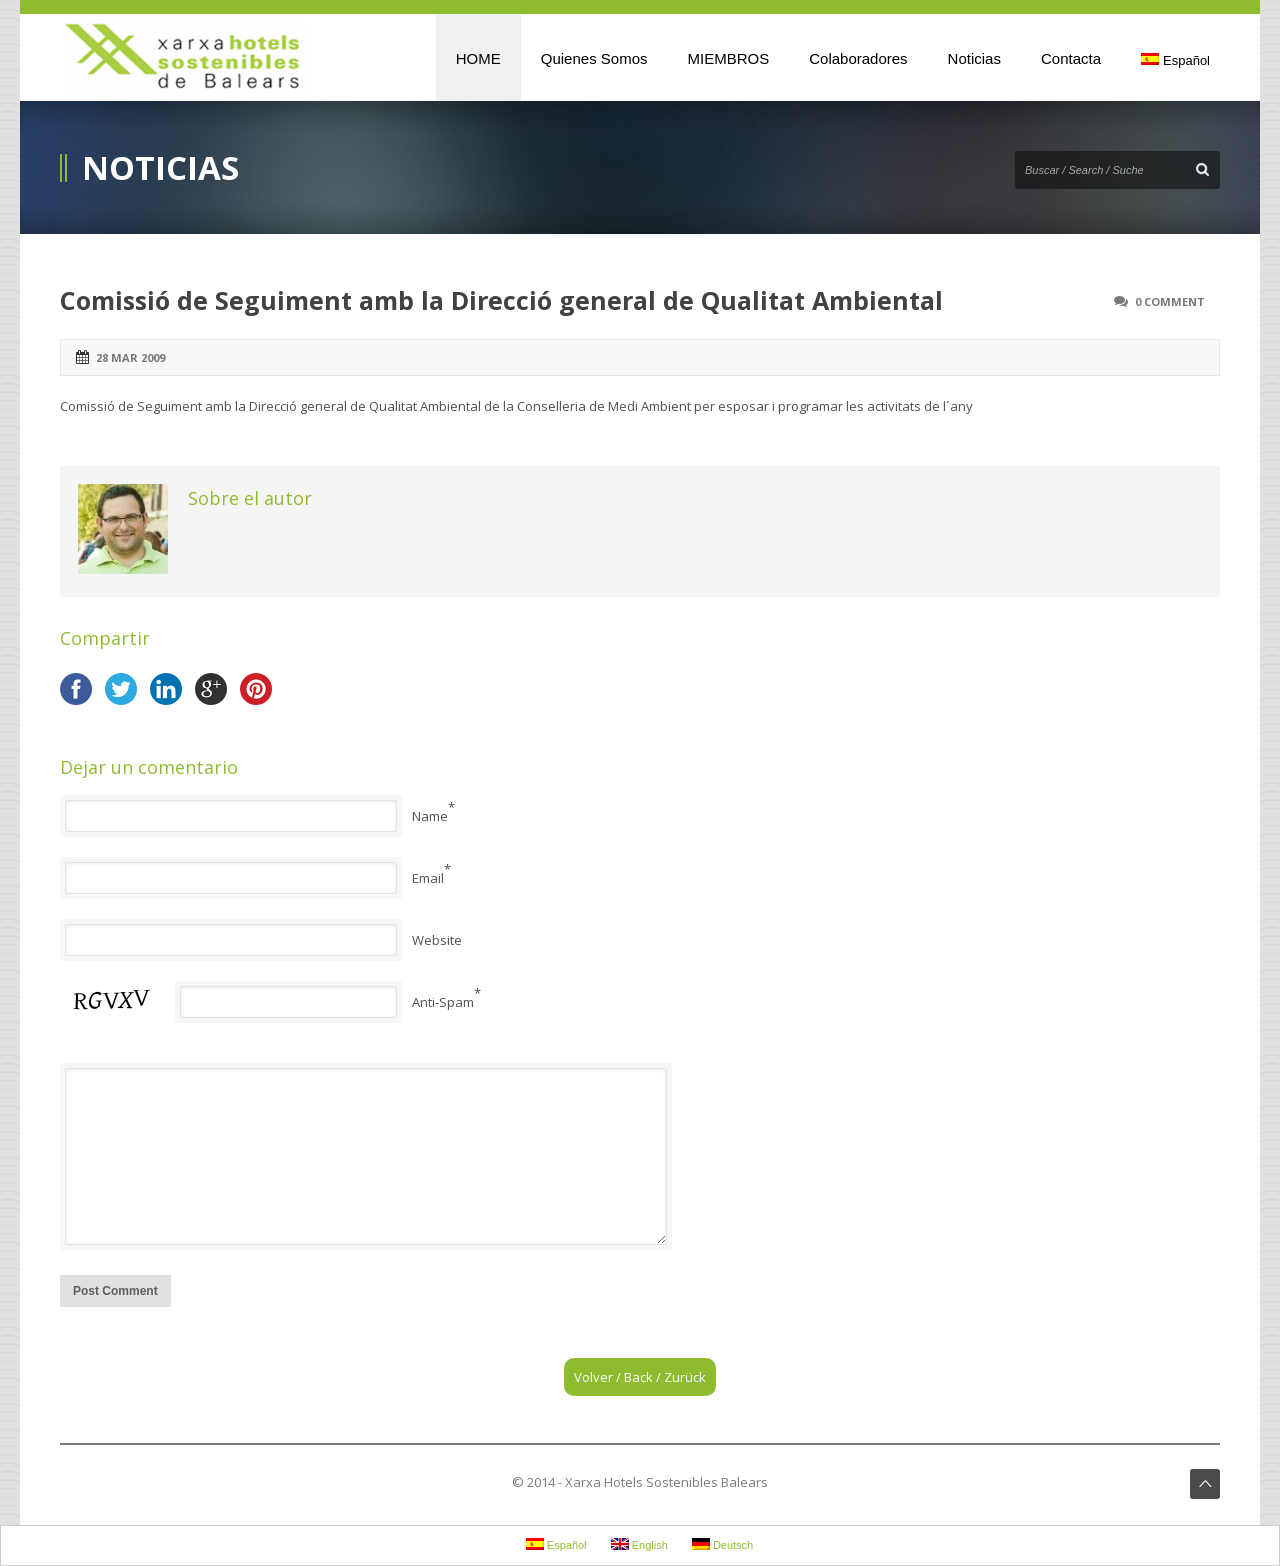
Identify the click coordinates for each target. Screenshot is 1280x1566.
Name (430, 816)
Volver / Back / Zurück (640, 1377)
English (639, 1544)
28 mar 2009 (130, 357)
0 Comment (1170, 301)
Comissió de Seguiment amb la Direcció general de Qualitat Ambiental (501, 300)
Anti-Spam (443, 1002)
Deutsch (722, 1544)
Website (437, 940)
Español (1175, 60)
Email (428, 878)
